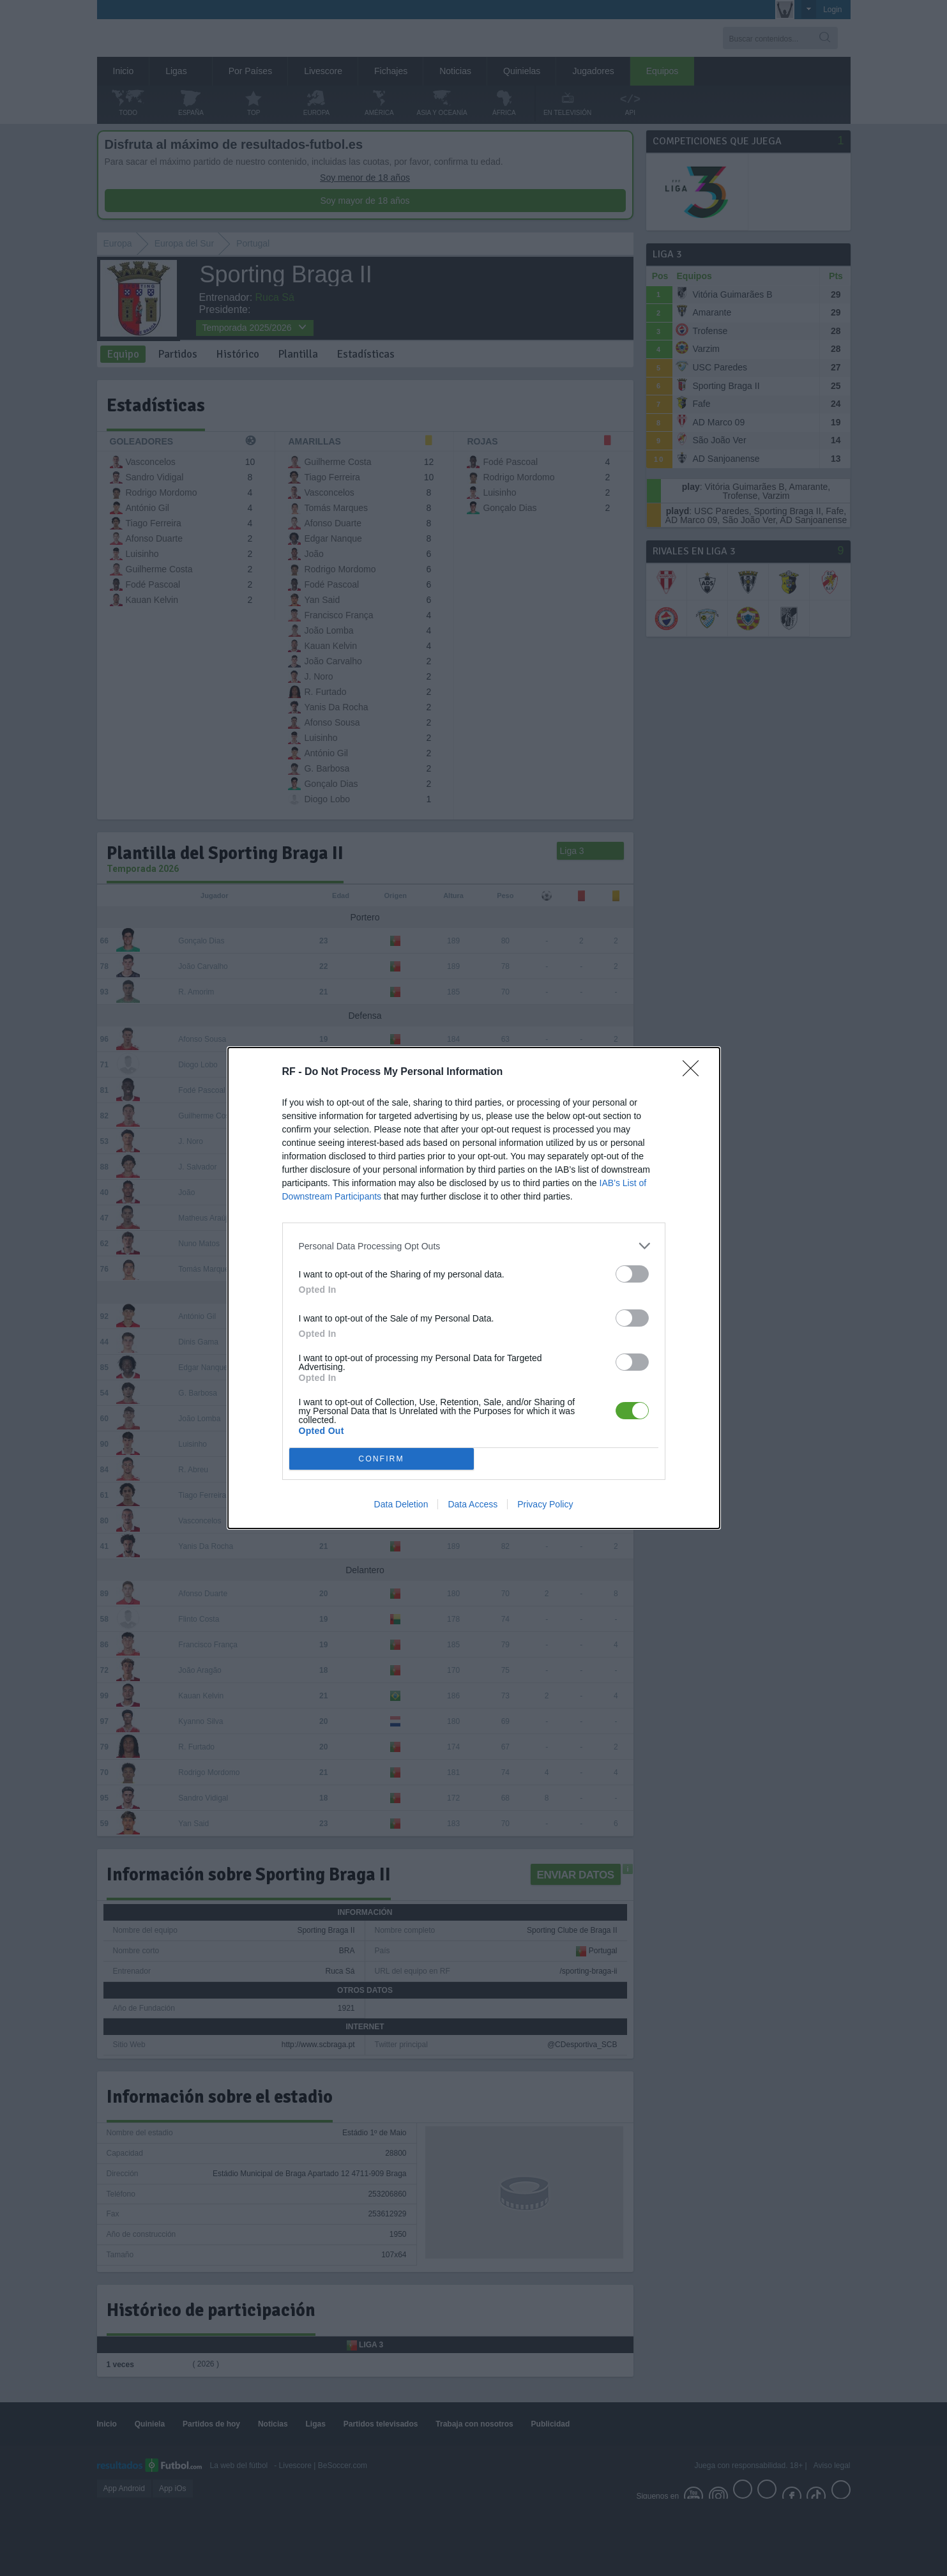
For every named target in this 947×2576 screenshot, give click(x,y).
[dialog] (474, 1288)
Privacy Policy (545, 1504)
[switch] (632, 1274)
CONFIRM (381, 1459)
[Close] (695, 1072)
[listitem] (474, 1246)
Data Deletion (401, 1504)
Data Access (472, 1504)
